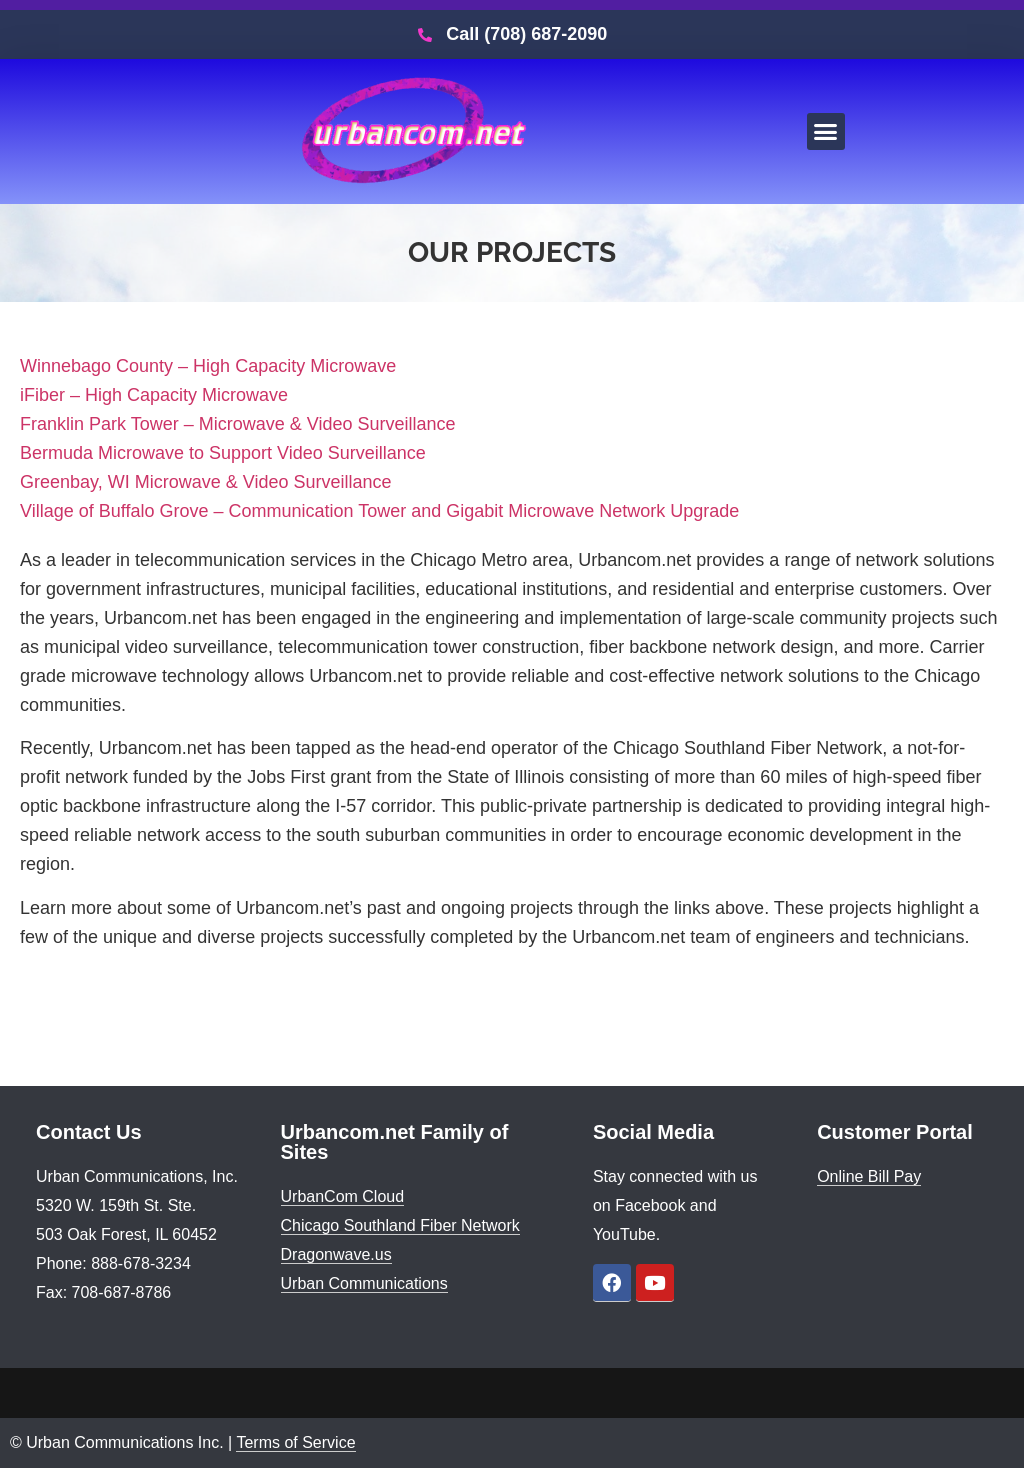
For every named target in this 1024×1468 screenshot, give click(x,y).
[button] (826, 132)
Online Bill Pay (869, 1176)
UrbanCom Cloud (343, 1196)
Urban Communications (364, 1283)
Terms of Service (295, 1442)
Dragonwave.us (336, 1254)
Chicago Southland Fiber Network (400, 1225)
